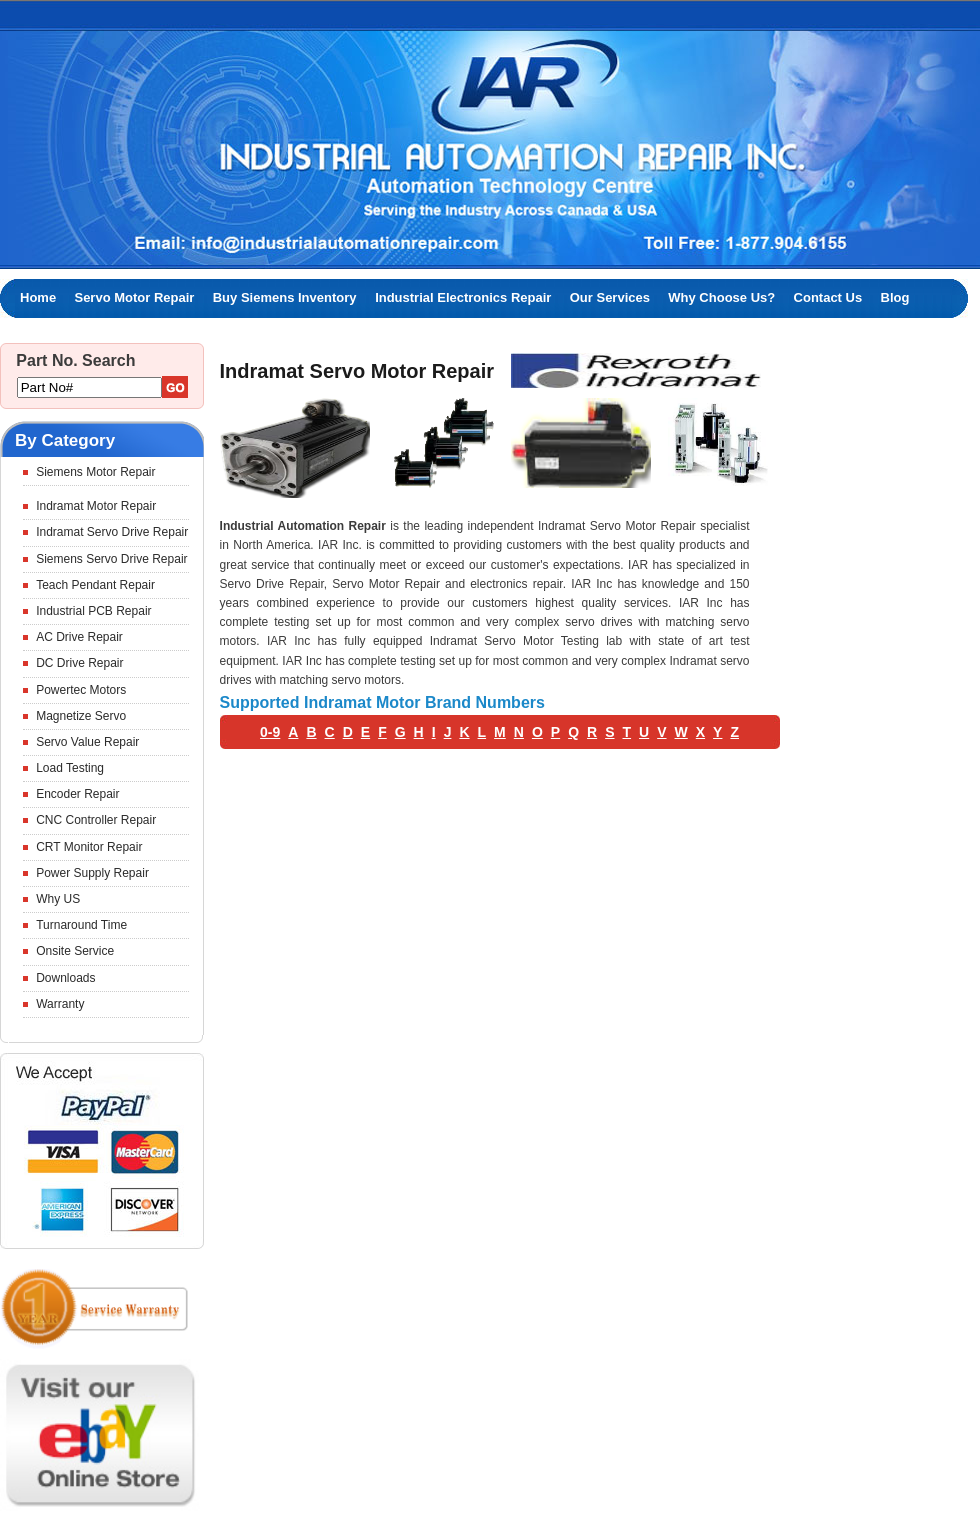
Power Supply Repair (92, 873)
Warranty (60, 1004)
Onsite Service (75, 951)
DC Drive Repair (79, 663)
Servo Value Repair (87, 742)
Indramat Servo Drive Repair (112, 532)
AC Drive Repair (79, 637)
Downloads (65, 978)
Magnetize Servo (81, 716)
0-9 (270, 732)
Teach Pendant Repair (95, 585)
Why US (58, 899)
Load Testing (70, 768)
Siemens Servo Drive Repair (111, 559)
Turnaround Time (81, 925)
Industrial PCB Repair (93, 611)
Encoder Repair (77, 794)
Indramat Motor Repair (96, 506)
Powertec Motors (81, 690)
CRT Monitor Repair (89, 847)
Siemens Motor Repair (95, 472)
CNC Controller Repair (96, 820)
